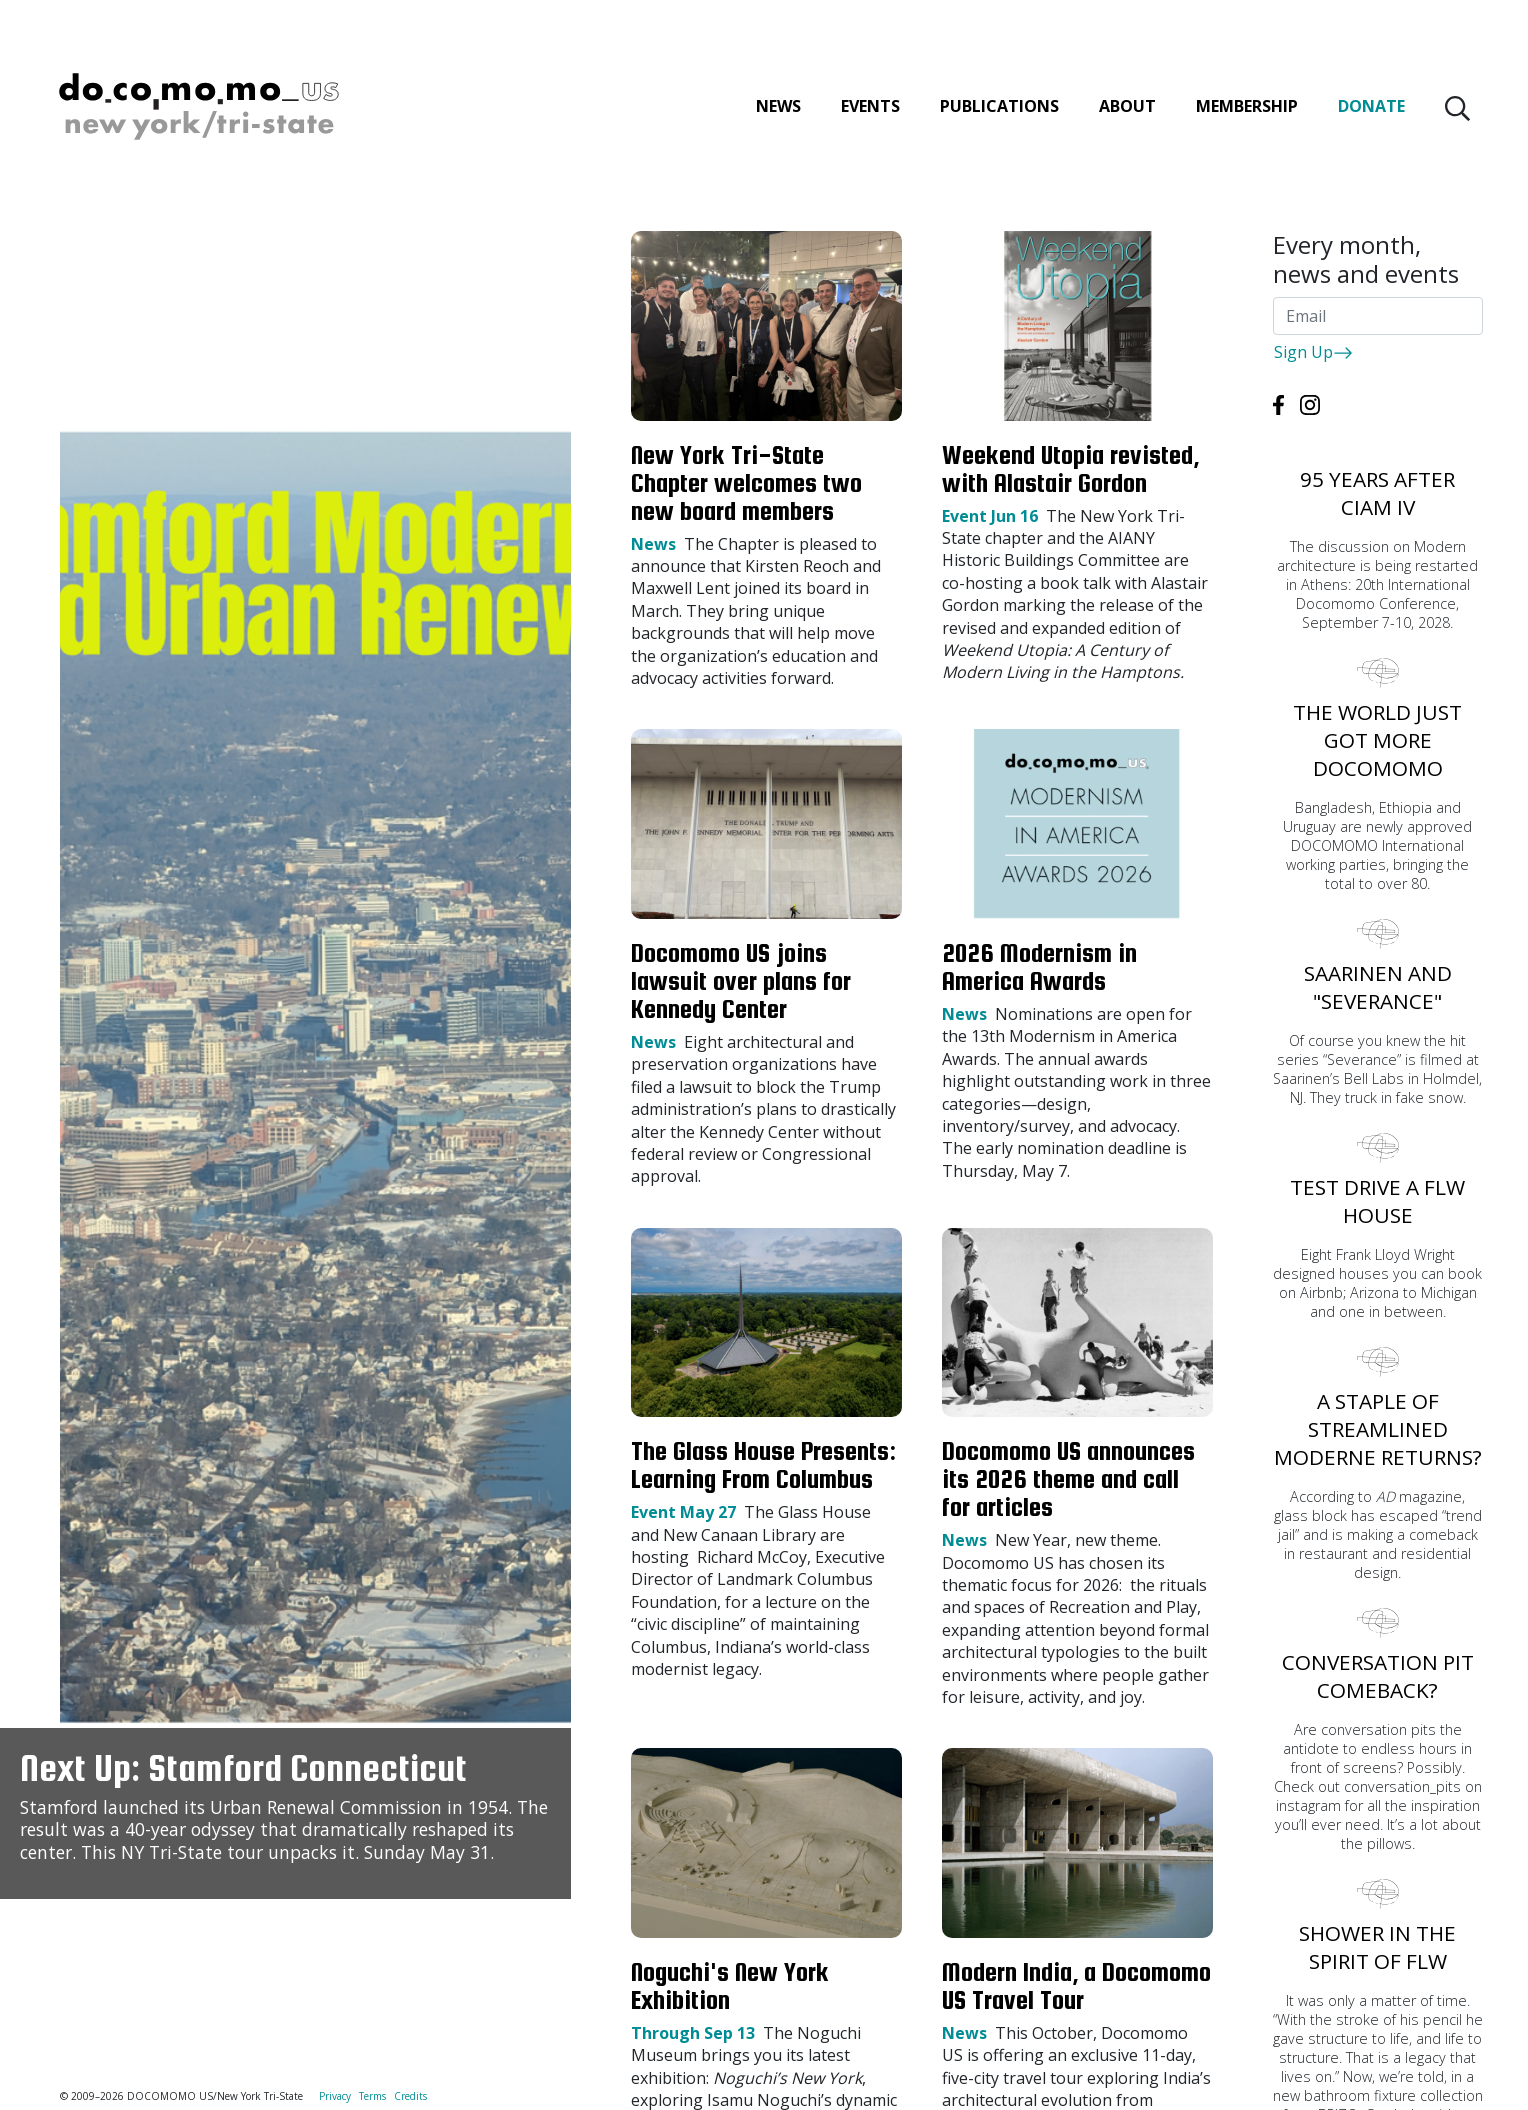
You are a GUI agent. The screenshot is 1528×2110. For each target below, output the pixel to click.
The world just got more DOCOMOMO (1377, 740)
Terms (372, 2096)
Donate (1369, 110)
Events (868, 110)
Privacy (335, 2096)
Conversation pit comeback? (1378, 1676)
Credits (410, 2096)
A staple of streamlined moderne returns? (1378, 1429)
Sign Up (1313, 352)
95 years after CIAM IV (1377, 493)
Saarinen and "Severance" (1378, 987)
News (776, 110)
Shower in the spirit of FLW (1377, 1947)
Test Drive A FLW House (1377, 1201)
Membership (1245, 110)
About (1125, 110)
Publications (997, 110)
